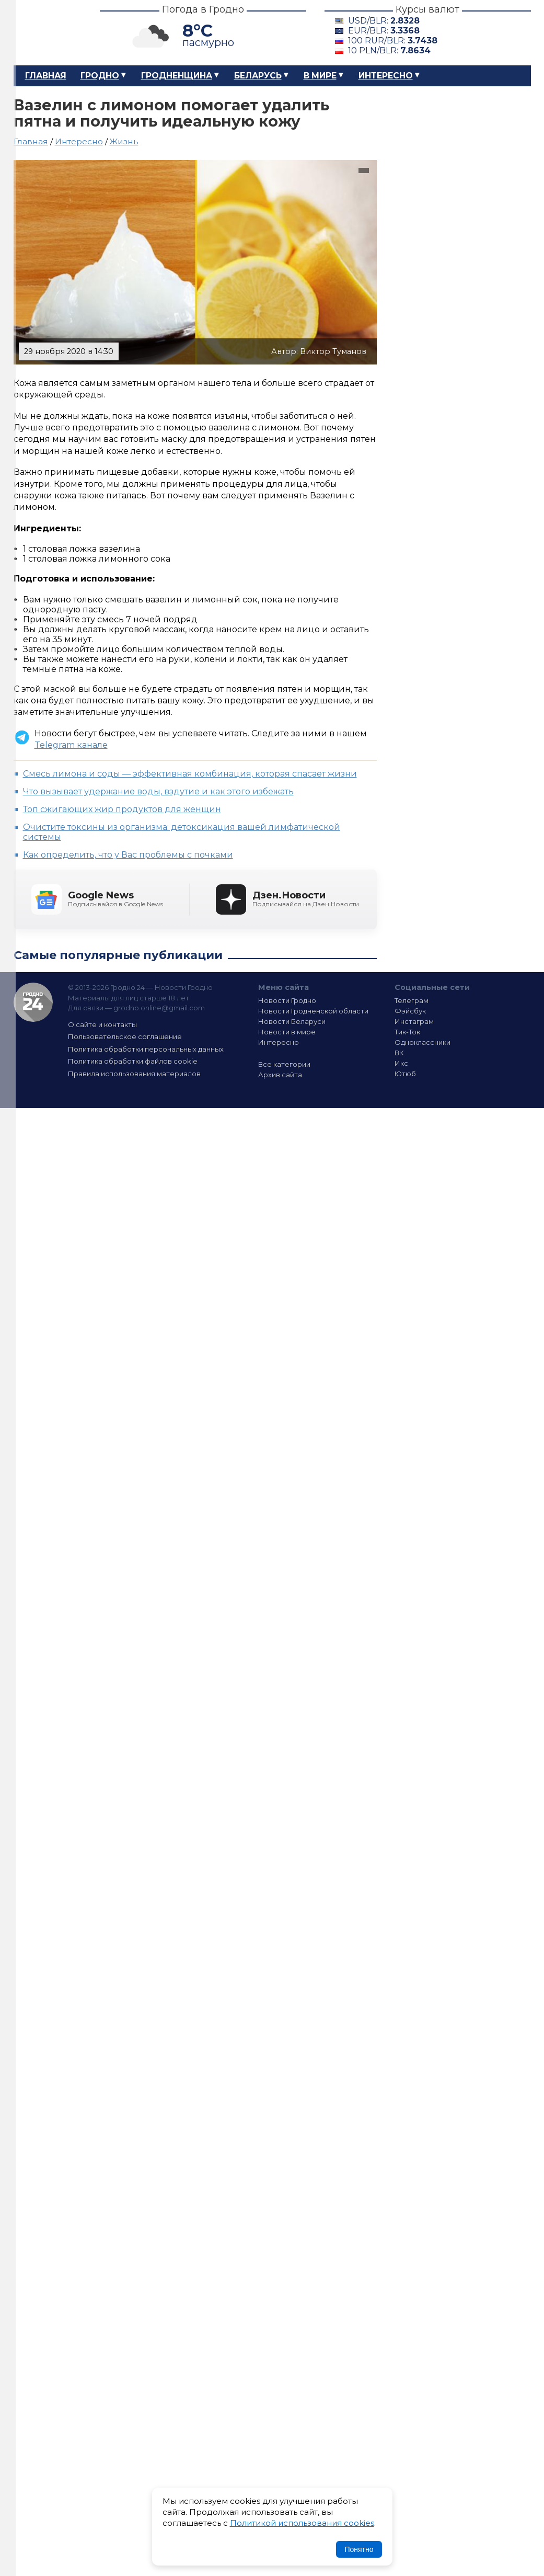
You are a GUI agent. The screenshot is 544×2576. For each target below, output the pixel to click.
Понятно (358, 2549)
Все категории (284, 1064)
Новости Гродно (287, 1000)
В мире (320, 76)
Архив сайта (280, 1074)
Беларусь (258, 76)
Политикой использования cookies (302, 2523)
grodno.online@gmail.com (159, 1008)
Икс (401, 1063)
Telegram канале (71, 745)
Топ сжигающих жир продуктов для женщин (122, 809)
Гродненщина (176, 76)
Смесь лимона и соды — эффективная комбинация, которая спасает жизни (190, 774)
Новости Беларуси (292, 1021)
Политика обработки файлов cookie (133, 1061)
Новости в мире (287, 1032)
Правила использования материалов (134, 1073)
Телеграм (412, 1000)
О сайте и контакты (102, 1024)
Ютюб (405, 1073)
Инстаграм (414, 1021)
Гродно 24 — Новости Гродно (33, 1002)
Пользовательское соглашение (125, 1036)
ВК (399, 1052)
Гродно (99, 76)
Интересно (385, 76)
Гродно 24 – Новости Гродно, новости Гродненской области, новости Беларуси (48, 32)
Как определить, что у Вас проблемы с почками (128, 855)
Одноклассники (422, 1042)
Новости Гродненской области (313, 1011)
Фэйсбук (410, 1011)
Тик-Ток (407, 1032)
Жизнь (124, 141)
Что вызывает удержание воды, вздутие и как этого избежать (158, 791)
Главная (45, 76)
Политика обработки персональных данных (146, 1049)
